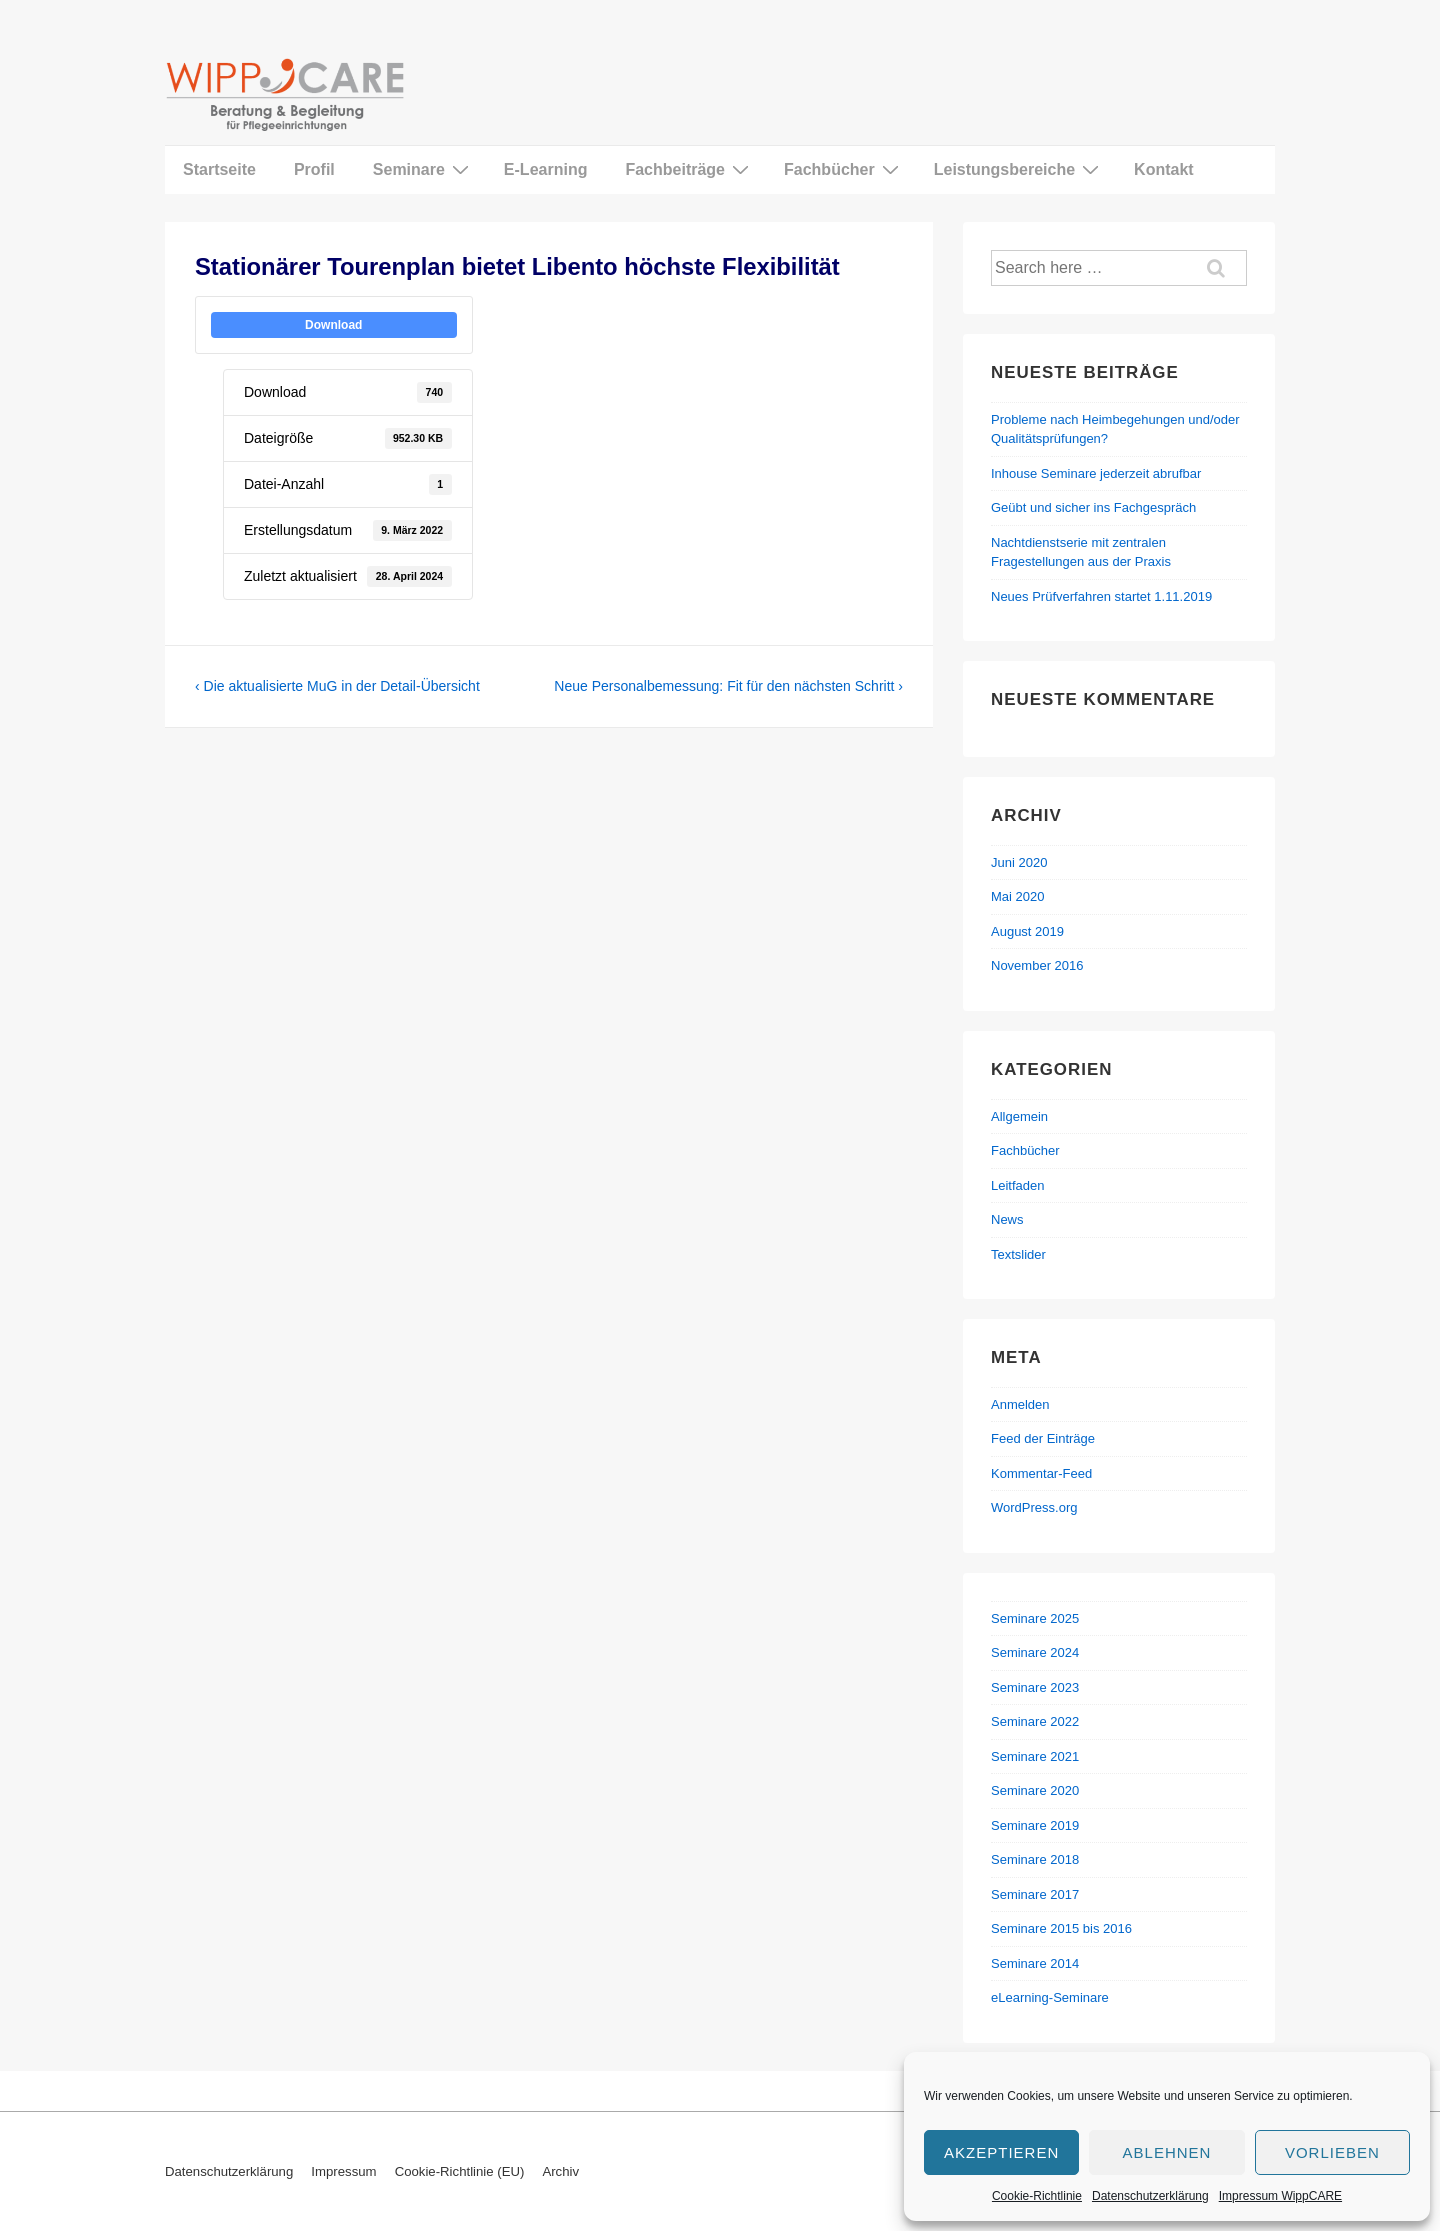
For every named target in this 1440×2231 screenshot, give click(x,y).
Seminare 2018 (1035, 1859)
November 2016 (1037, 965)
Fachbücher (844, 169)
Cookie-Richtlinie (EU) (460, 2171)
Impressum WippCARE (1280, 2196)
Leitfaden (1018, 1185)
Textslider (1018, 1254)
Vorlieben (1332, 2152)
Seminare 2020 (1035, 1790)
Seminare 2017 (1035, 1894)
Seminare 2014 (1035, 1963)
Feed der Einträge (1043, 1438)
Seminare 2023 (1035, 1687)
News (1007, 1219)
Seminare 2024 (1035, 1652)
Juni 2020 (1019, 862)
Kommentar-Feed (1041, 1473)
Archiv (560, 2171)
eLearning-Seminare (1050, 1997)
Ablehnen (1167, 2152)
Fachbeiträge (689, 169)
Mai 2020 (1017, 896)
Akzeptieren (1001, 2152)
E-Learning (546, 169)
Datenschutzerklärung (1150, 2196)
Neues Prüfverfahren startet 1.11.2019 (1101, 596)
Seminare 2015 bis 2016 (1061, 1928)
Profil (314, 169)
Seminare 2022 (1035, 1721)
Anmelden (1020, 1404)
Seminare (423, 169)
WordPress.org (1034, 1507)
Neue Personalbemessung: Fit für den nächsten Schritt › (728, 686)
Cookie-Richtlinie (1037, 2196)
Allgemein (1019, 1116)
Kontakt (1164, 169)
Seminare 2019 (1035, 1825)
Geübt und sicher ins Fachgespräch (1093, 507)
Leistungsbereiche (1019, 169)
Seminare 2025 (1035, 1618)
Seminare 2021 (1035, 1756)
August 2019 (1027, 931)
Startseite (219, 169)
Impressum (343, 2171)
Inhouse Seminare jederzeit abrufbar (1096, 473)
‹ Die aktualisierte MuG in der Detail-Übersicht (337, 686)
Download (333, 325)
